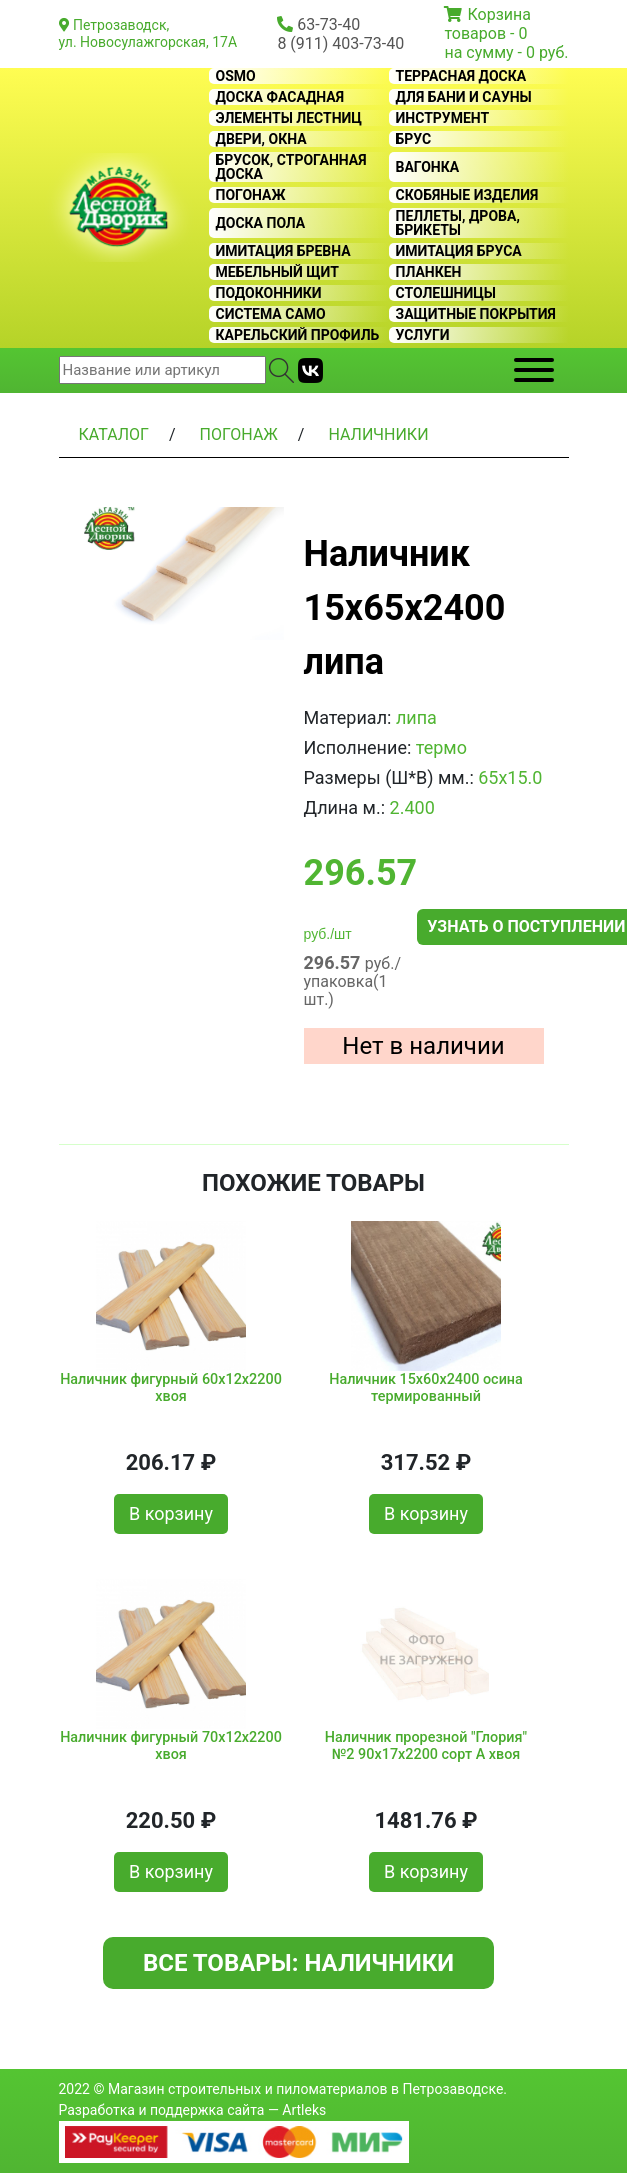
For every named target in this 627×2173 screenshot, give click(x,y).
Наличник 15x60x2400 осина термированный (426, 1388)
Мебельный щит (277, 272)
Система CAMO (271, 314)
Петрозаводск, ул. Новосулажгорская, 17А (148, 33)
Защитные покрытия (476, 314)
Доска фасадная (280, 97)
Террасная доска (461, 76)
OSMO (236, 76)
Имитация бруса (459, 251)
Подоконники (269, 293)
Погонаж (251, 195)
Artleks (304, 2110)
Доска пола (261, 223)
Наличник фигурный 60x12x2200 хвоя (171, 1388)
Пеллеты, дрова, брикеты (458, 223)
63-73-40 (328, 24)
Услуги (423, 335)
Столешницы (446, 293)
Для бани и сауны (464, 97)
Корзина (498, 14)
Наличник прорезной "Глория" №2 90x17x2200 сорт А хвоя (426, 1746)
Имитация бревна (283, 251)
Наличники (378, 434)
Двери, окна (261, 139)
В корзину (171, 1513)
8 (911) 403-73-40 (340, 43)
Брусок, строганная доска (291, 167)
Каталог (114, 434)
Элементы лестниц (289, 118)
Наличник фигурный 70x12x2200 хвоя (171, 1746)
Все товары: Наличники (298, 1963)
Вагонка (428, 167)
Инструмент (443, 118)
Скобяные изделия (467, 195)
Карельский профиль (298, 335)
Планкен (429, 272)
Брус (414, 139)
